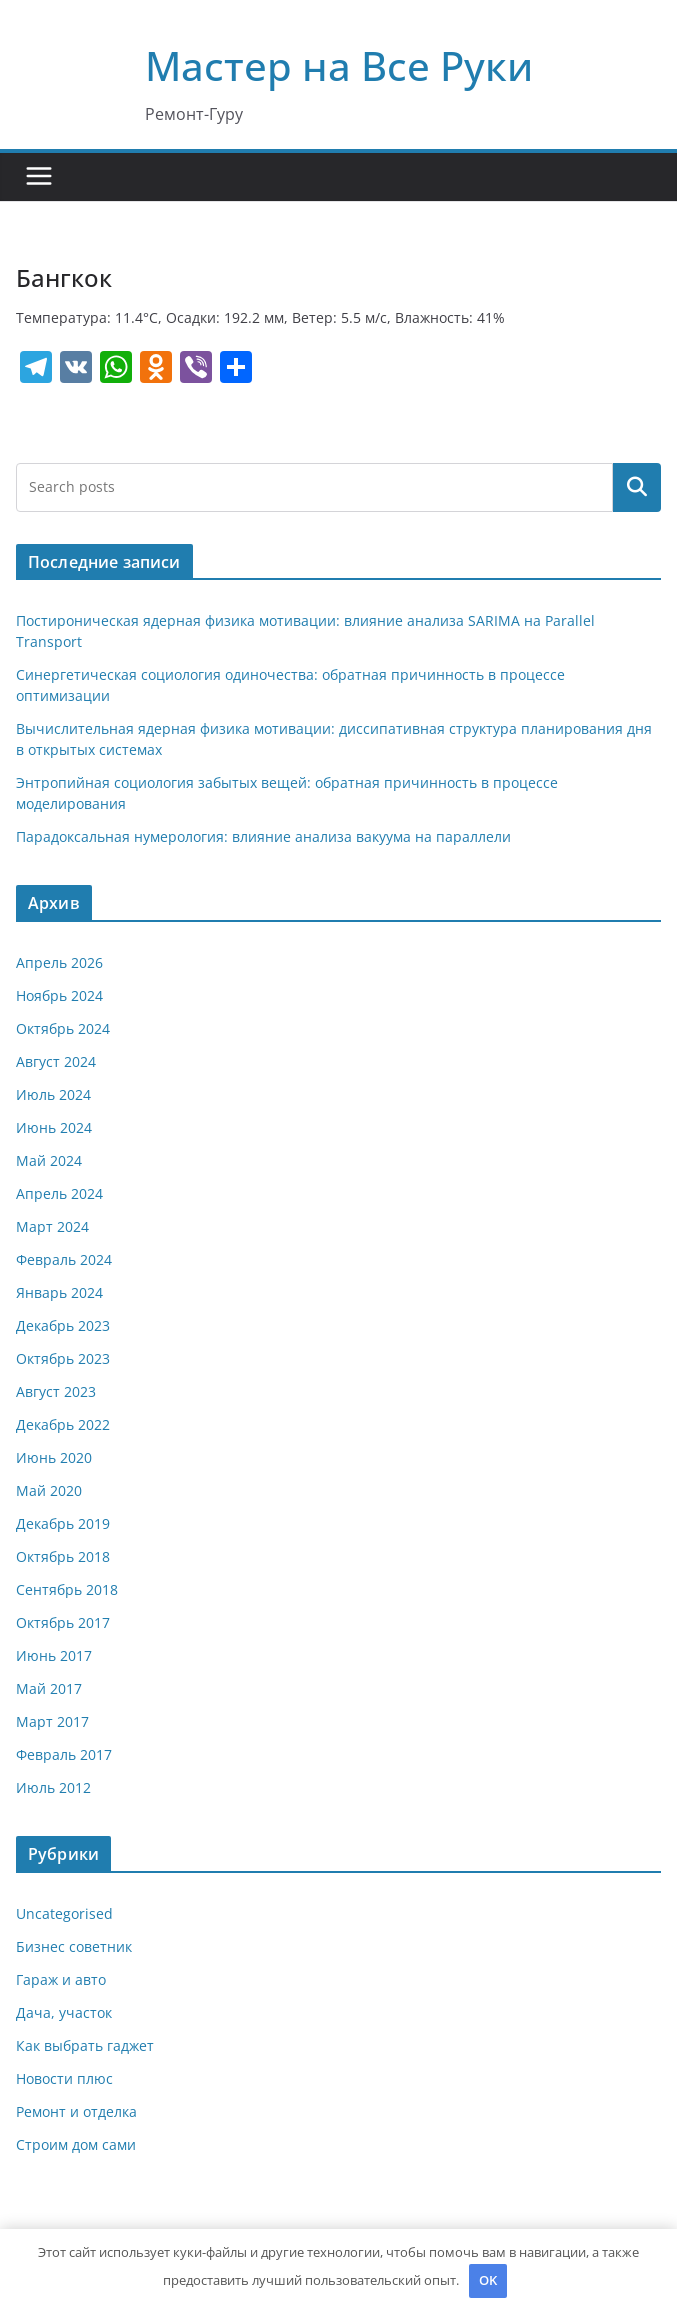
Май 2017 (49, 1688)
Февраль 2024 (64, 1259)
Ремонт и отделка (76, 2111)
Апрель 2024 (59, 1193)
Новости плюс (64, 2078)
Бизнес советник (74, 1946)
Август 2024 (56, 1061)
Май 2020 (49, 1490)
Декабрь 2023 (63, 1325)
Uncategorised (64, 1913)
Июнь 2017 (54, 1655)
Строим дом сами (76, 2144)
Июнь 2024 (54, 1127)
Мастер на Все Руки (339, 65)
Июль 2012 (53, 1787)
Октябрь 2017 (63, 1622)
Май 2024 (49, 1160)
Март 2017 (52, 1721)
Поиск (637, 487)
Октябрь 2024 (63, 1028)
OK (488, 2280)
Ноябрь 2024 (59, 995)
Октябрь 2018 (63, 1556)
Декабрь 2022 (63, 1424)
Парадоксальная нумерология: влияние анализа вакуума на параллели (263, 836)
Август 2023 (56, 1391)
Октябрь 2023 (63, 1358)
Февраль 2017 (64, 1754)
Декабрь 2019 (63, 1523)
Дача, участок (64, 2012)
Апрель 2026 (59, 962)
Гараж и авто (61, 1979)
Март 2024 (52, 1226)
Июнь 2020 (54, 1457)
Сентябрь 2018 (67, 1589)
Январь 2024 (59, 1292)
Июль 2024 (53, 1094)
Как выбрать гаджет (85, 2045)
